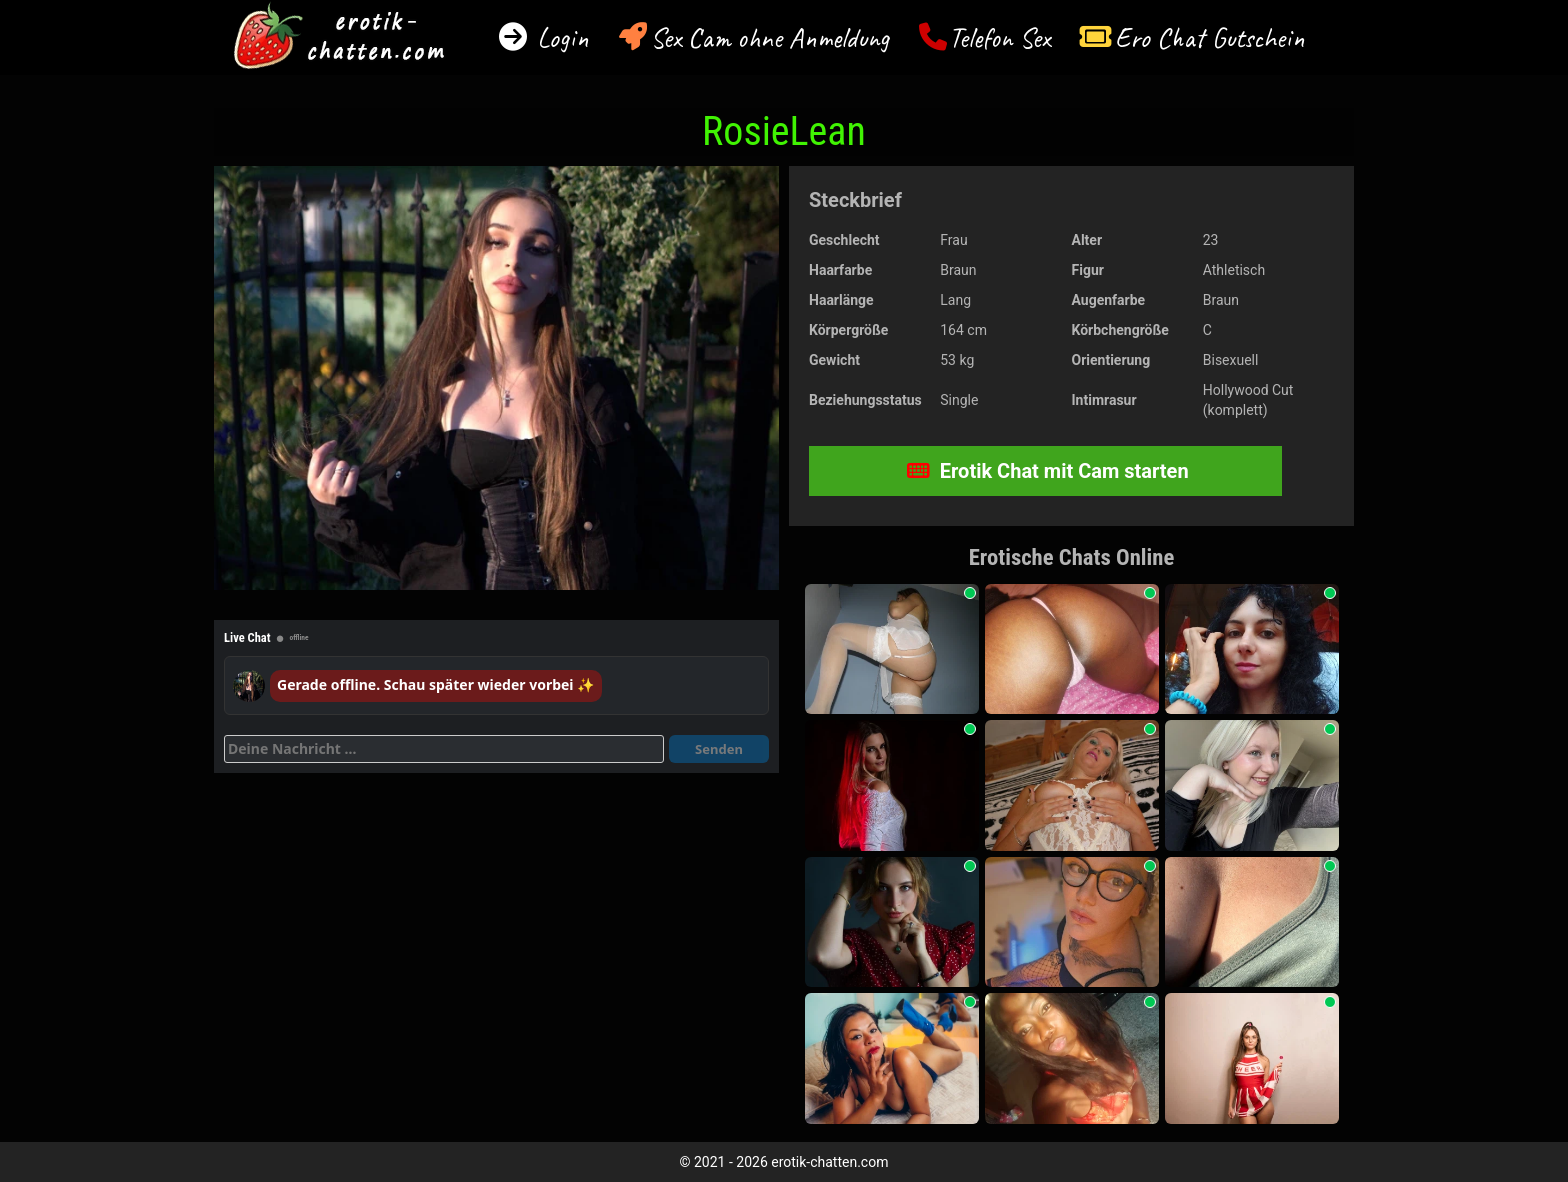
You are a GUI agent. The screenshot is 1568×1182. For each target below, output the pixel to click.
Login (559, 37)
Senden (719, 749)
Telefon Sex (999, 37)
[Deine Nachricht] (444, 749)
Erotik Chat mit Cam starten (1048, 471)
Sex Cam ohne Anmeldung (769, 37)
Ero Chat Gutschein (1210, 37)
